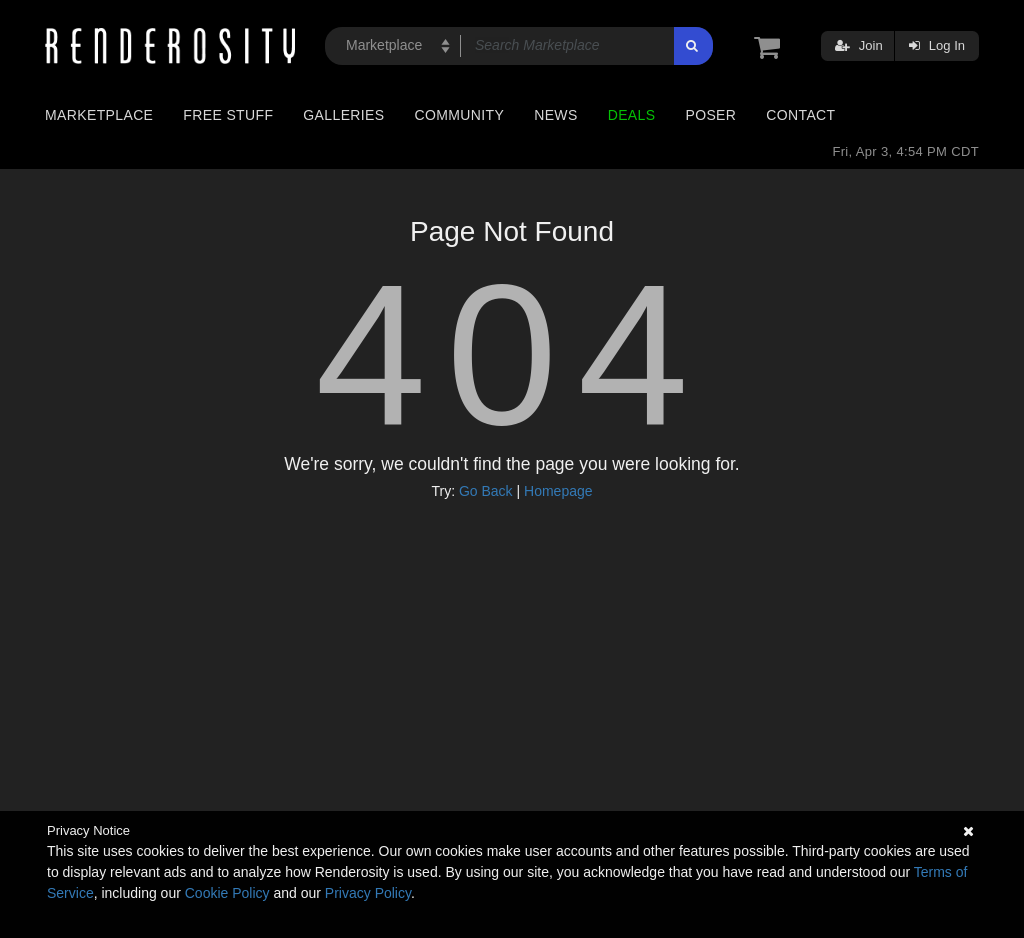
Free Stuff (228, 115)
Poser (710, 115)
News (555, 115)
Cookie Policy (227, 893)
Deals (632, 115)
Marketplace (99, 115)
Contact (800, 115)
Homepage (558, 491)
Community (460, 115)
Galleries (343, 115)
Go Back (486, 491)
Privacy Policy (368, 893)
